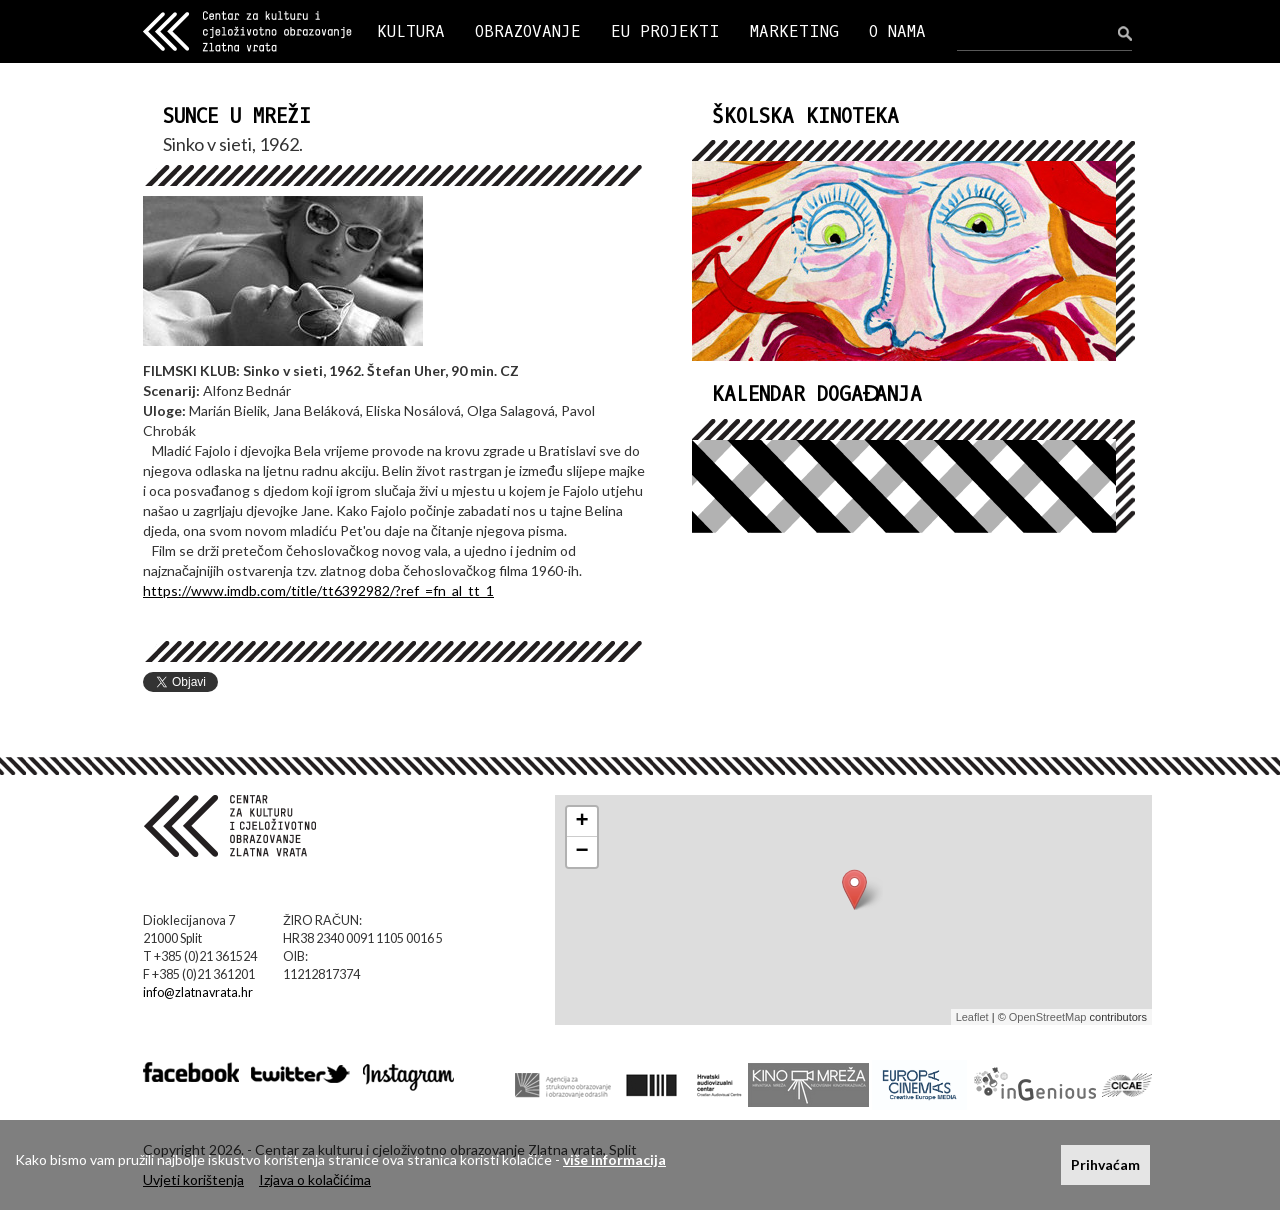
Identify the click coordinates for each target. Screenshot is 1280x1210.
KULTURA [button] (411, 31)
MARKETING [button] (794, 31)
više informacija (614, 1159)
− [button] (582, 852)
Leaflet (972, 1017)
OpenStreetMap (1048, 1017)
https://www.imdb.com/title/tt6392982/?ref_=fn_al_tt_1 (318, 590)
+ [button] (582, 822)
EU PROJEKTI (665, 31)
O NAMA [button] (897, 31)
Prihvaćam (1105, 1164)
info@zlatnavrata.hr (198, 992)
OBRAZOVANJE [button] (528, 31)
